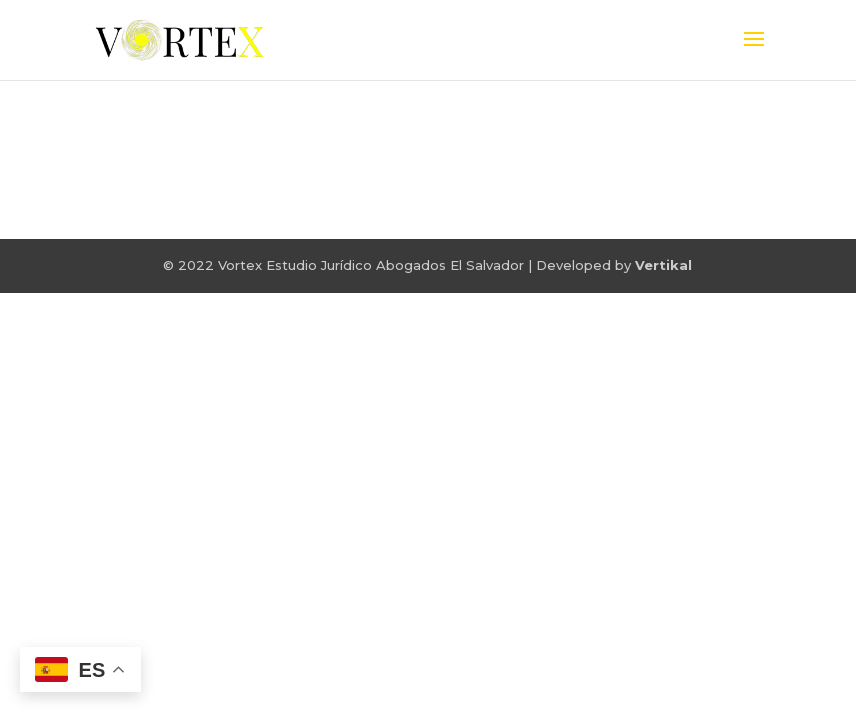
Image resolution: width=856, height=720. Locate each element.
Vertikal (663, 265)
